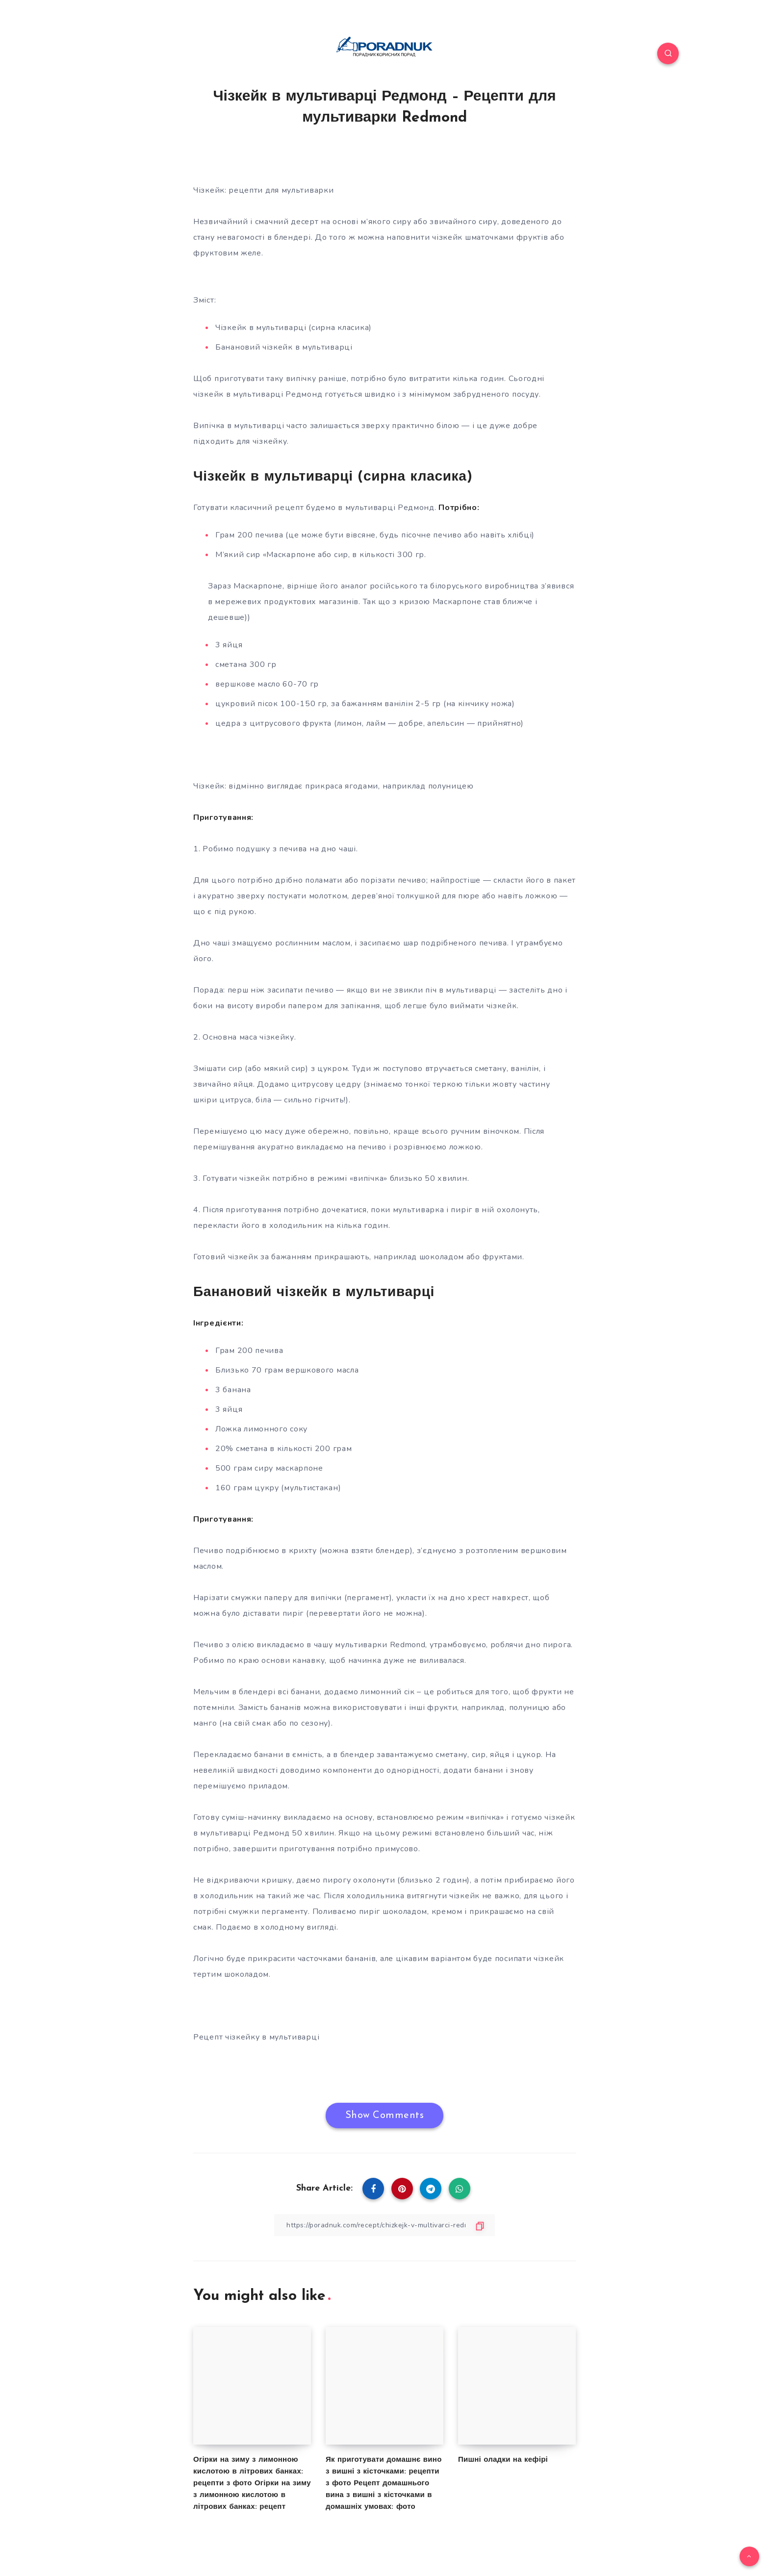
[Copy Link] (384, 2225)
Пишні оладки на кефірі (503, 2460)
